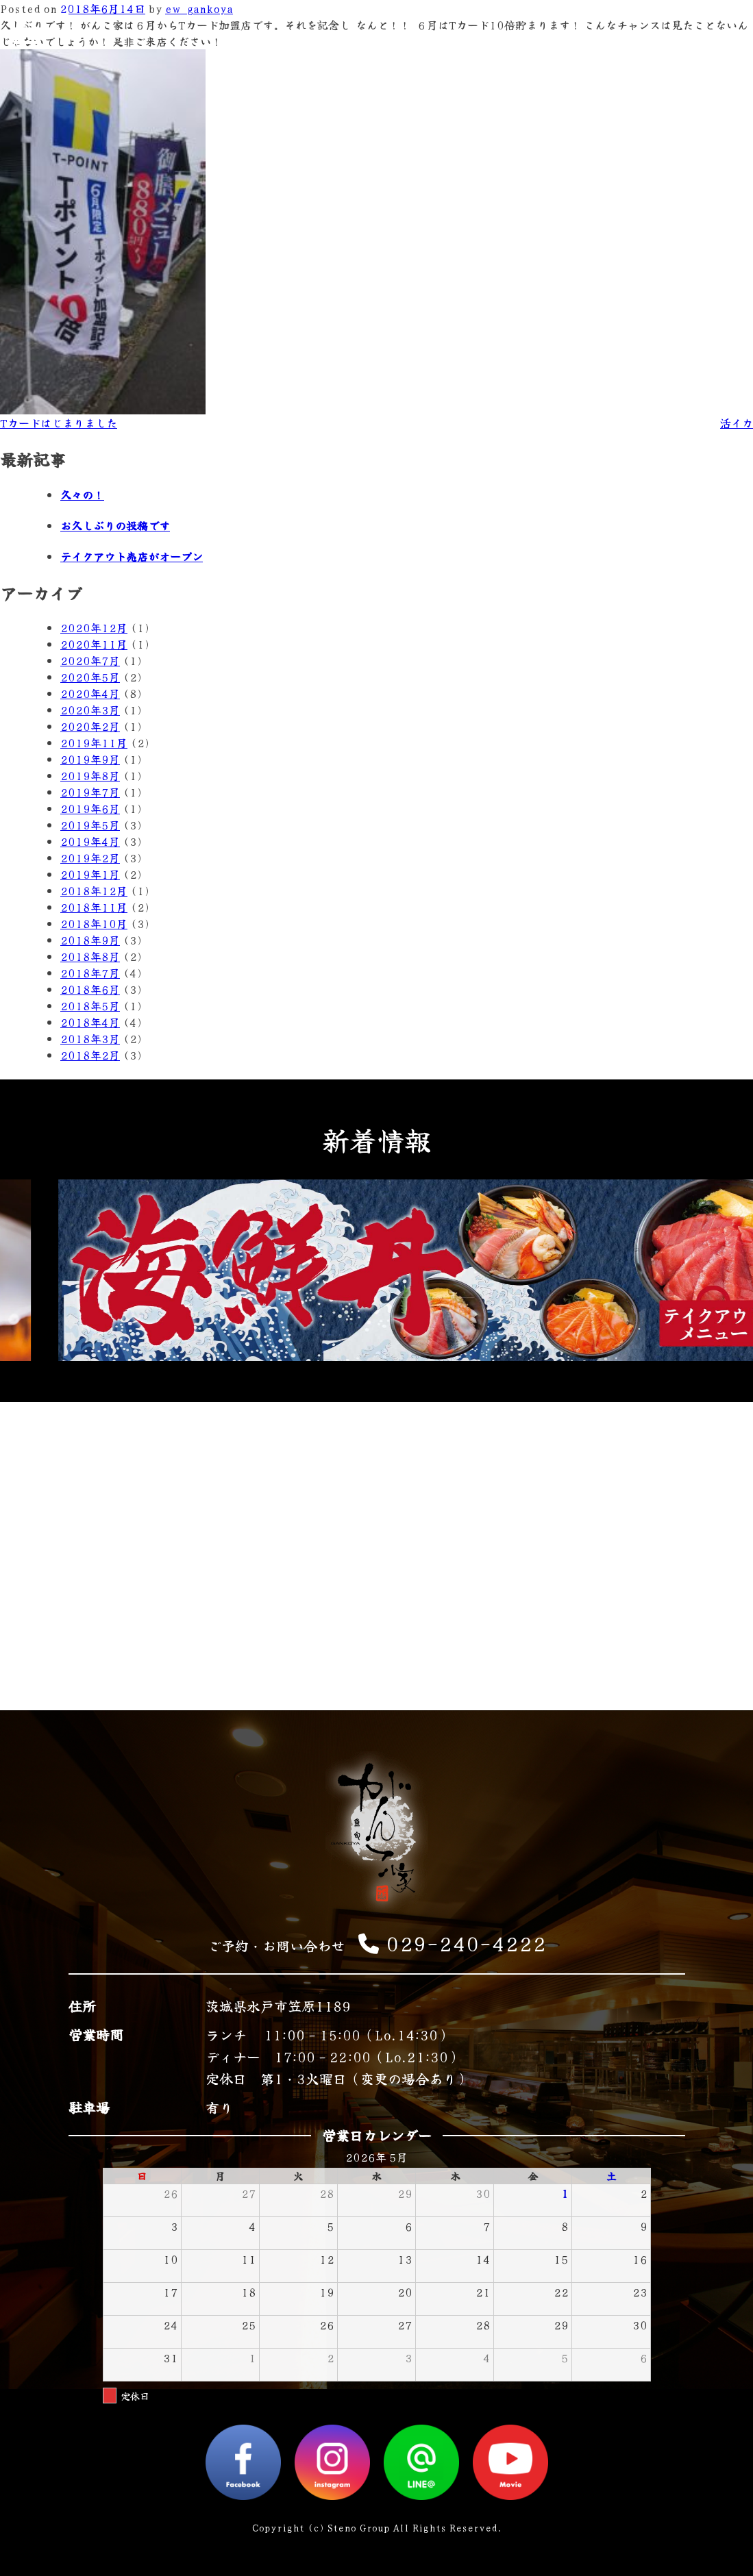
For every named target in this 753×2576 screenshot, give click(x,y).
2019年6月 (90, 808)
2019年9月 (90, 759)
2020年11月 (93, 644)
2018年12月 (93, 890)
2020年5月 (90, 676)
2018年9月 (90, 939)
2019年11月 (93, 742)
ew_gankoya (199, 8)
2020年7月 (90, 660)
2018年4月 (90, 1022)
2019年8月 (90, 775)
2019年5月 (90, 824)
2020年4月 (90, 693)
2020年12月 (93, 627)
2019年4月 (90, 841)
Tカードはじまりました (58, 422)
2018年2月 (90, 1055)
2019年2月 (90, 857)
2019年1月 (90, 874)
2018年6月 (90, 989)
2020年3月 (90, 709)
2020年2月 (90, 726)
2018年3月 (90, 1038)
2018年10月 (93, 923)
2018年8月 (90, 956)
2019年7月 (90, 792)
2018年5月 (90, 1005)
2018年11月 (93, 907)
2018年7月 (90, 972)
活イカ (736, 422)
